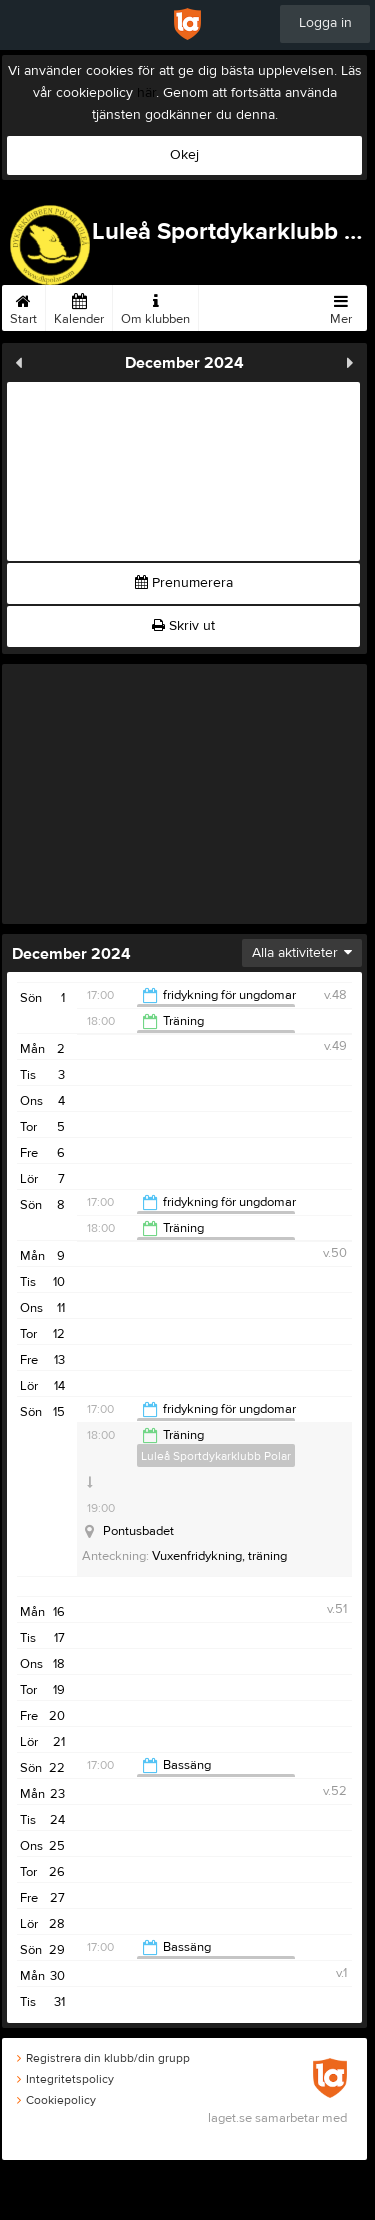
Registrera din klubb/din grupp (103, 2058)
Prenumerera (184, 583)
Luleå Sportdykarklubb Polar (216, 1456)
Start (23, 306)
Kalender (79, 306)
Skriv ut (183, 626)
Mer (341, 306)
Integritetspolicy (65, 2079)
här (146, 93)
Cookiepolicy (56, 2100)
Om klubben (155, 306)
